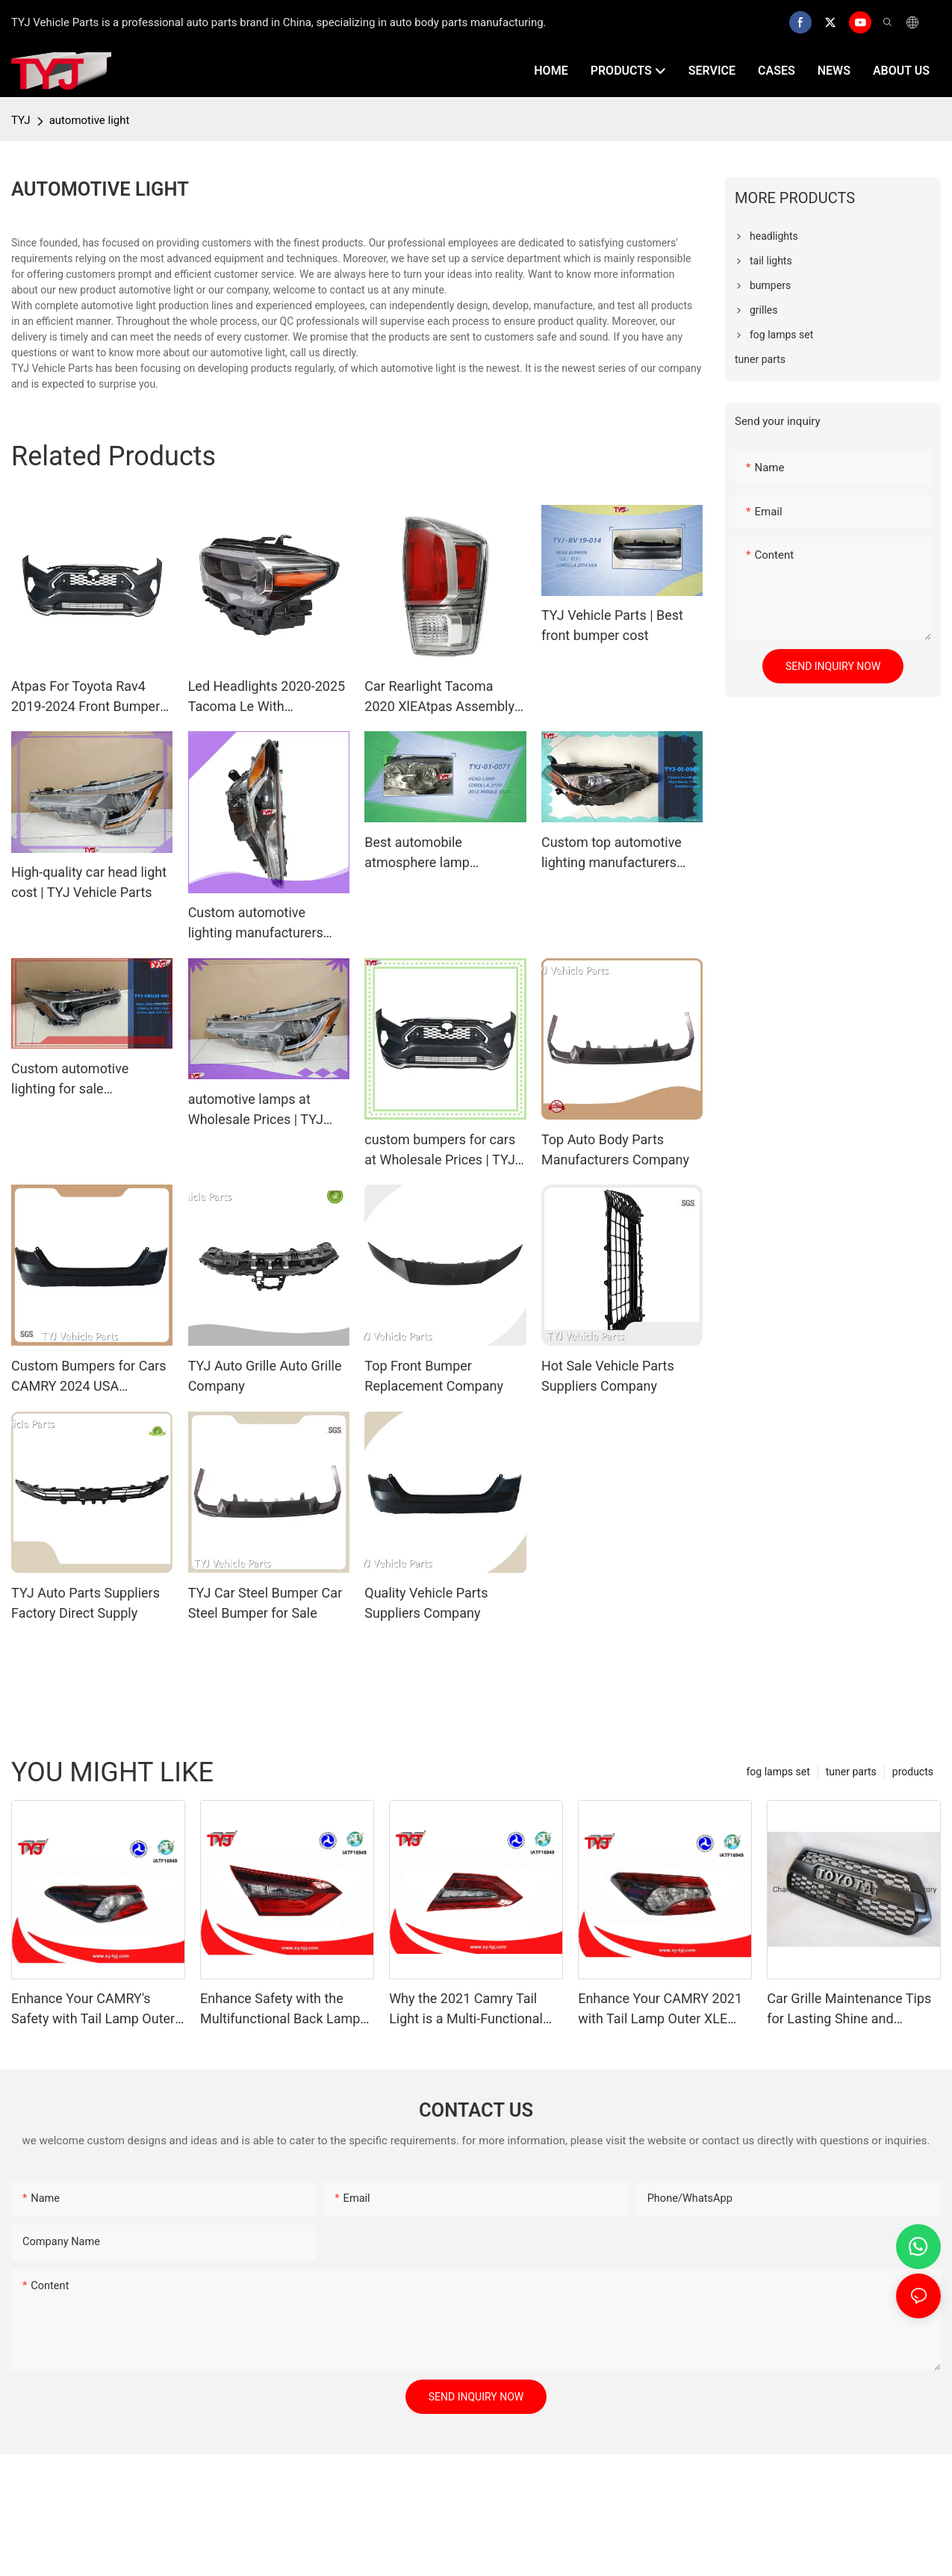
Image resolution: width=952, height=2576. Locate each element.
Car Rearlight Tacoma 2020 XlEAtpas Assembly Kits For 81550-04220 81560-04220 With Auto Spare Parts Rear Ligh (439, 697)
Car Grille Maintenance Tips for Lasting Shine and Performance (849, 2009)
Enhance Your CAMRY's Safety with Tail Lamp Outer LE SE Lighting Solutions (93, 2009)
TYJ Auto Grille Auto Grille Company (265, 1376)
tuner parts (851, 1772)
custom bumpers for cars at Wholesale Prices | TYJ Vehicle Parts (439, 1151)
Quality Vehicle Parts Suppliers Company (426, 1603)
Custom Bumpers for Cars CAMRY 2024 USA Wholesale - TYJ (89, 1377)
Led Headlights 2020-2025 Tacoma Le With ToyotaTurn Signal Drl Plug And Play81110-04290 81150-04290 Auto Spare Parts (267, 697)
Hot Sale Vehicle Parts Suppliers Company (607, 1376)
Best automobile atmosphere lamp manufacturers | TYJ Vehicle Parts (424, 853)
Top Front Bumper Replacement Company (433, 1376)
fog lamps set (777, 1772)
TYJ (21, 120)
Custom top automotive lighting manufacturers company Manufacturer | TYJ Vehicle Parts (614, 853)
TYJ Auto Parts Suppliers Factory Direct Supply (85, 1603)
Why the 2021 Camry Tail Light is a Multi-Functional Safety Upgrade (466, 2009)
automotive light (89, 120)
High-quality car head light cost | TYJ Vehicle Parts (89, 882)
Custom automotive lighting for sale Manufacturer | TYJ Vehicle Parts (91, 1080)
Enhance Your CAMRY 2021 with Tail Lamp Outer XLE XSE (660, 2009)
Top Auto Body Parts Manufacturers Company (615, 1149)
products (912, 1772)
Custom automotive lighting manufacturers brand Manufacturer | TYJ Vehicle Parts (263, 923)
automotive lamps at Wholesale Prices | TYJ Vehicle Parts (255, 1110)
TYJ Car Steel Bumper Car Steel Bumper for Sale (265, 1603)
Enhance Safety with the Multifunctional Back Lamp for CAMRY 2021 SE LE (280, 2009)
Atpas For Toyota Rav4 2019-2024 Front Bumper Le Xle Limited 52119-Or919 (85, 697)
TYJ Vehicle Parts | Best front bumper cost (612, 625)
